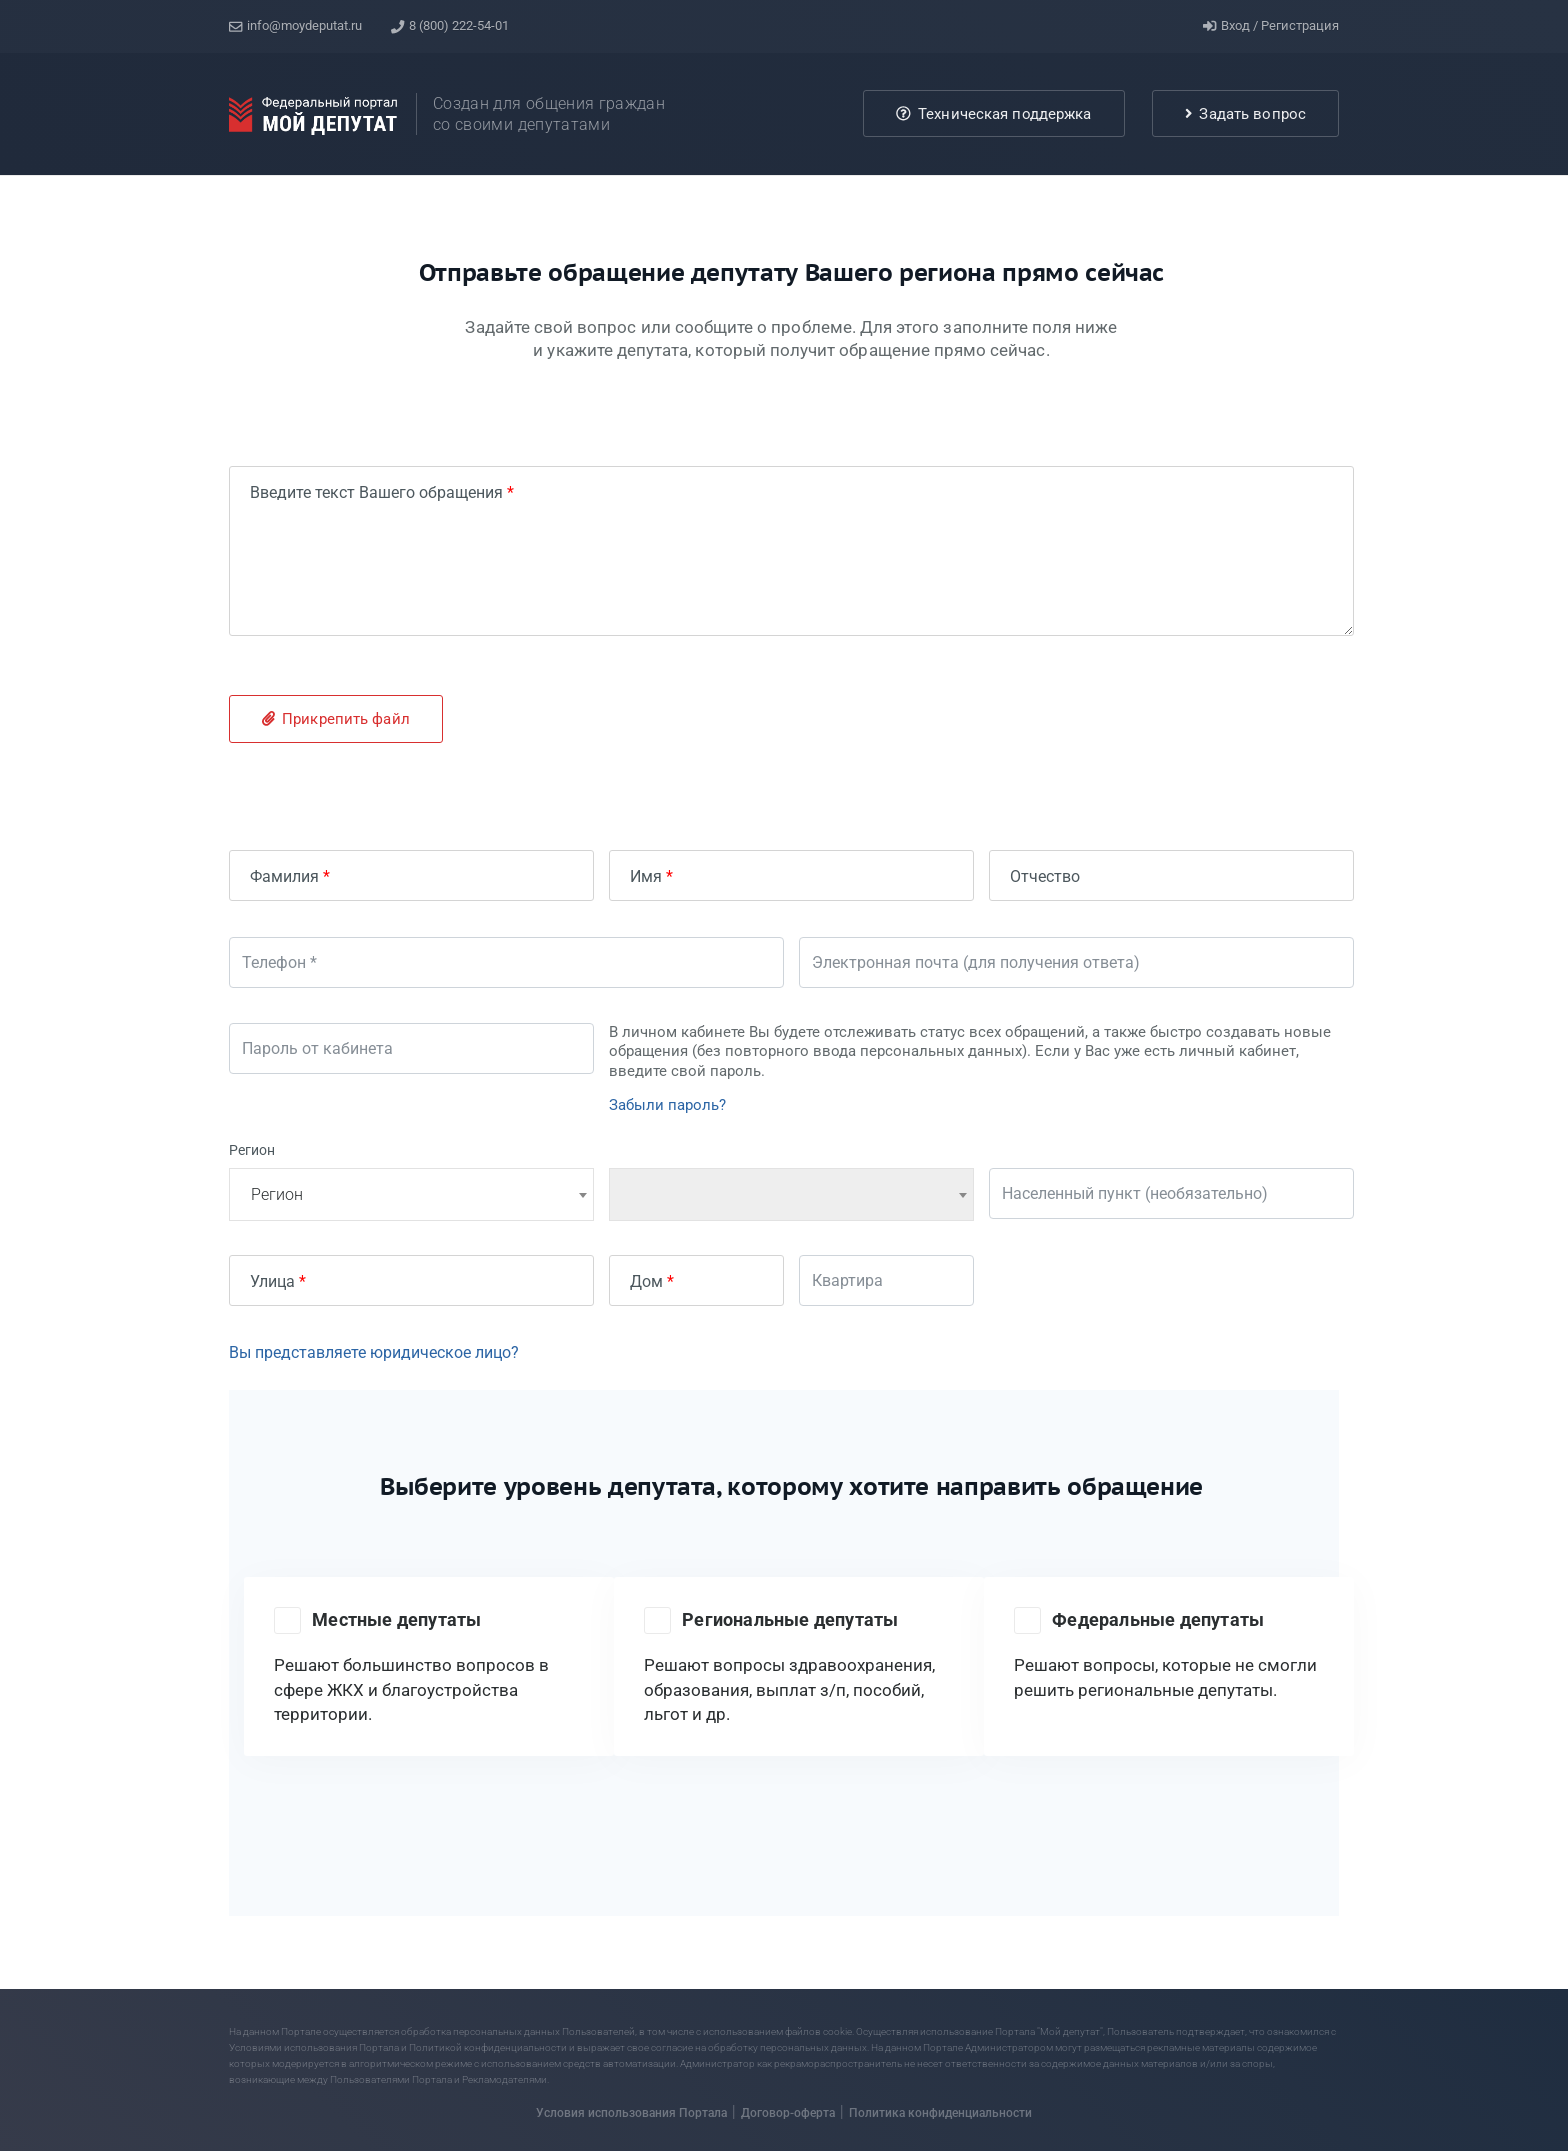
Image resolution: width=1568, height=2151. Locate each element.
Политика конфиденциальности (940, 2105)
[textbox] (411, 1190)
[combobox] (411, 1190)
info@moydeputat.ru (295, 24)
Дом (646, 1276)
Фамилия (284, 872)
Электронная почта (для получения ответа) (984, 958)
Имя (646, 872)
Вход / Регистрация (1271, 24)
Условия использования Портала (631, 2105)
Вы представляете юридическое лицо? (374, 1348)
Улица (272, 1276)
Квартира (855, 1276)
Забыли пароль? (667, 1101)
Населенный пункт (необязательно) (1143, 1190)
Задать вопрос (1245, 110)
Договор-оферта (788, 2105)
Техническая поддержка (993, 110)
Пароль (278, 1045)
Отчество (1045, 872)
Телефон (282, 958)
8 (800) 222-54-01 (453, 24)
